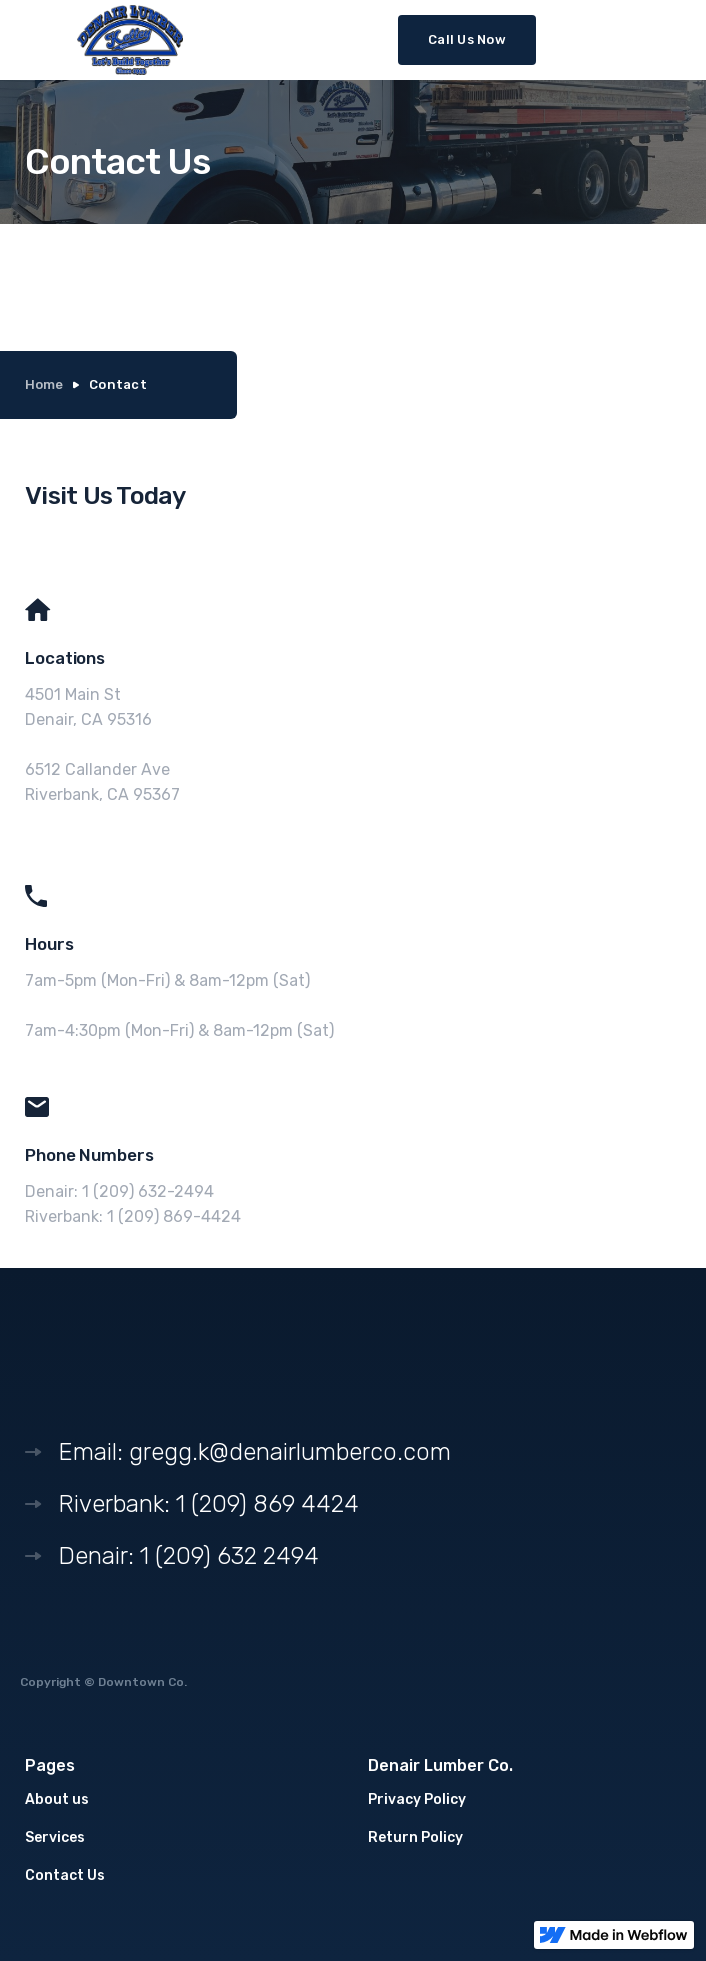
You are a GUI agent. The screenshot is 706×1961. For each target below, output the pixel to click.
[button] (672, 38)
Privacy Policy (417, 1799)
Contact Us (65, 1875)
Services (55, 1837)
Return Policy (415, 1837)
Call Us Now (467, 39)
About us (57, 1799)
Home (44, 384)
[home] (130, 40)
